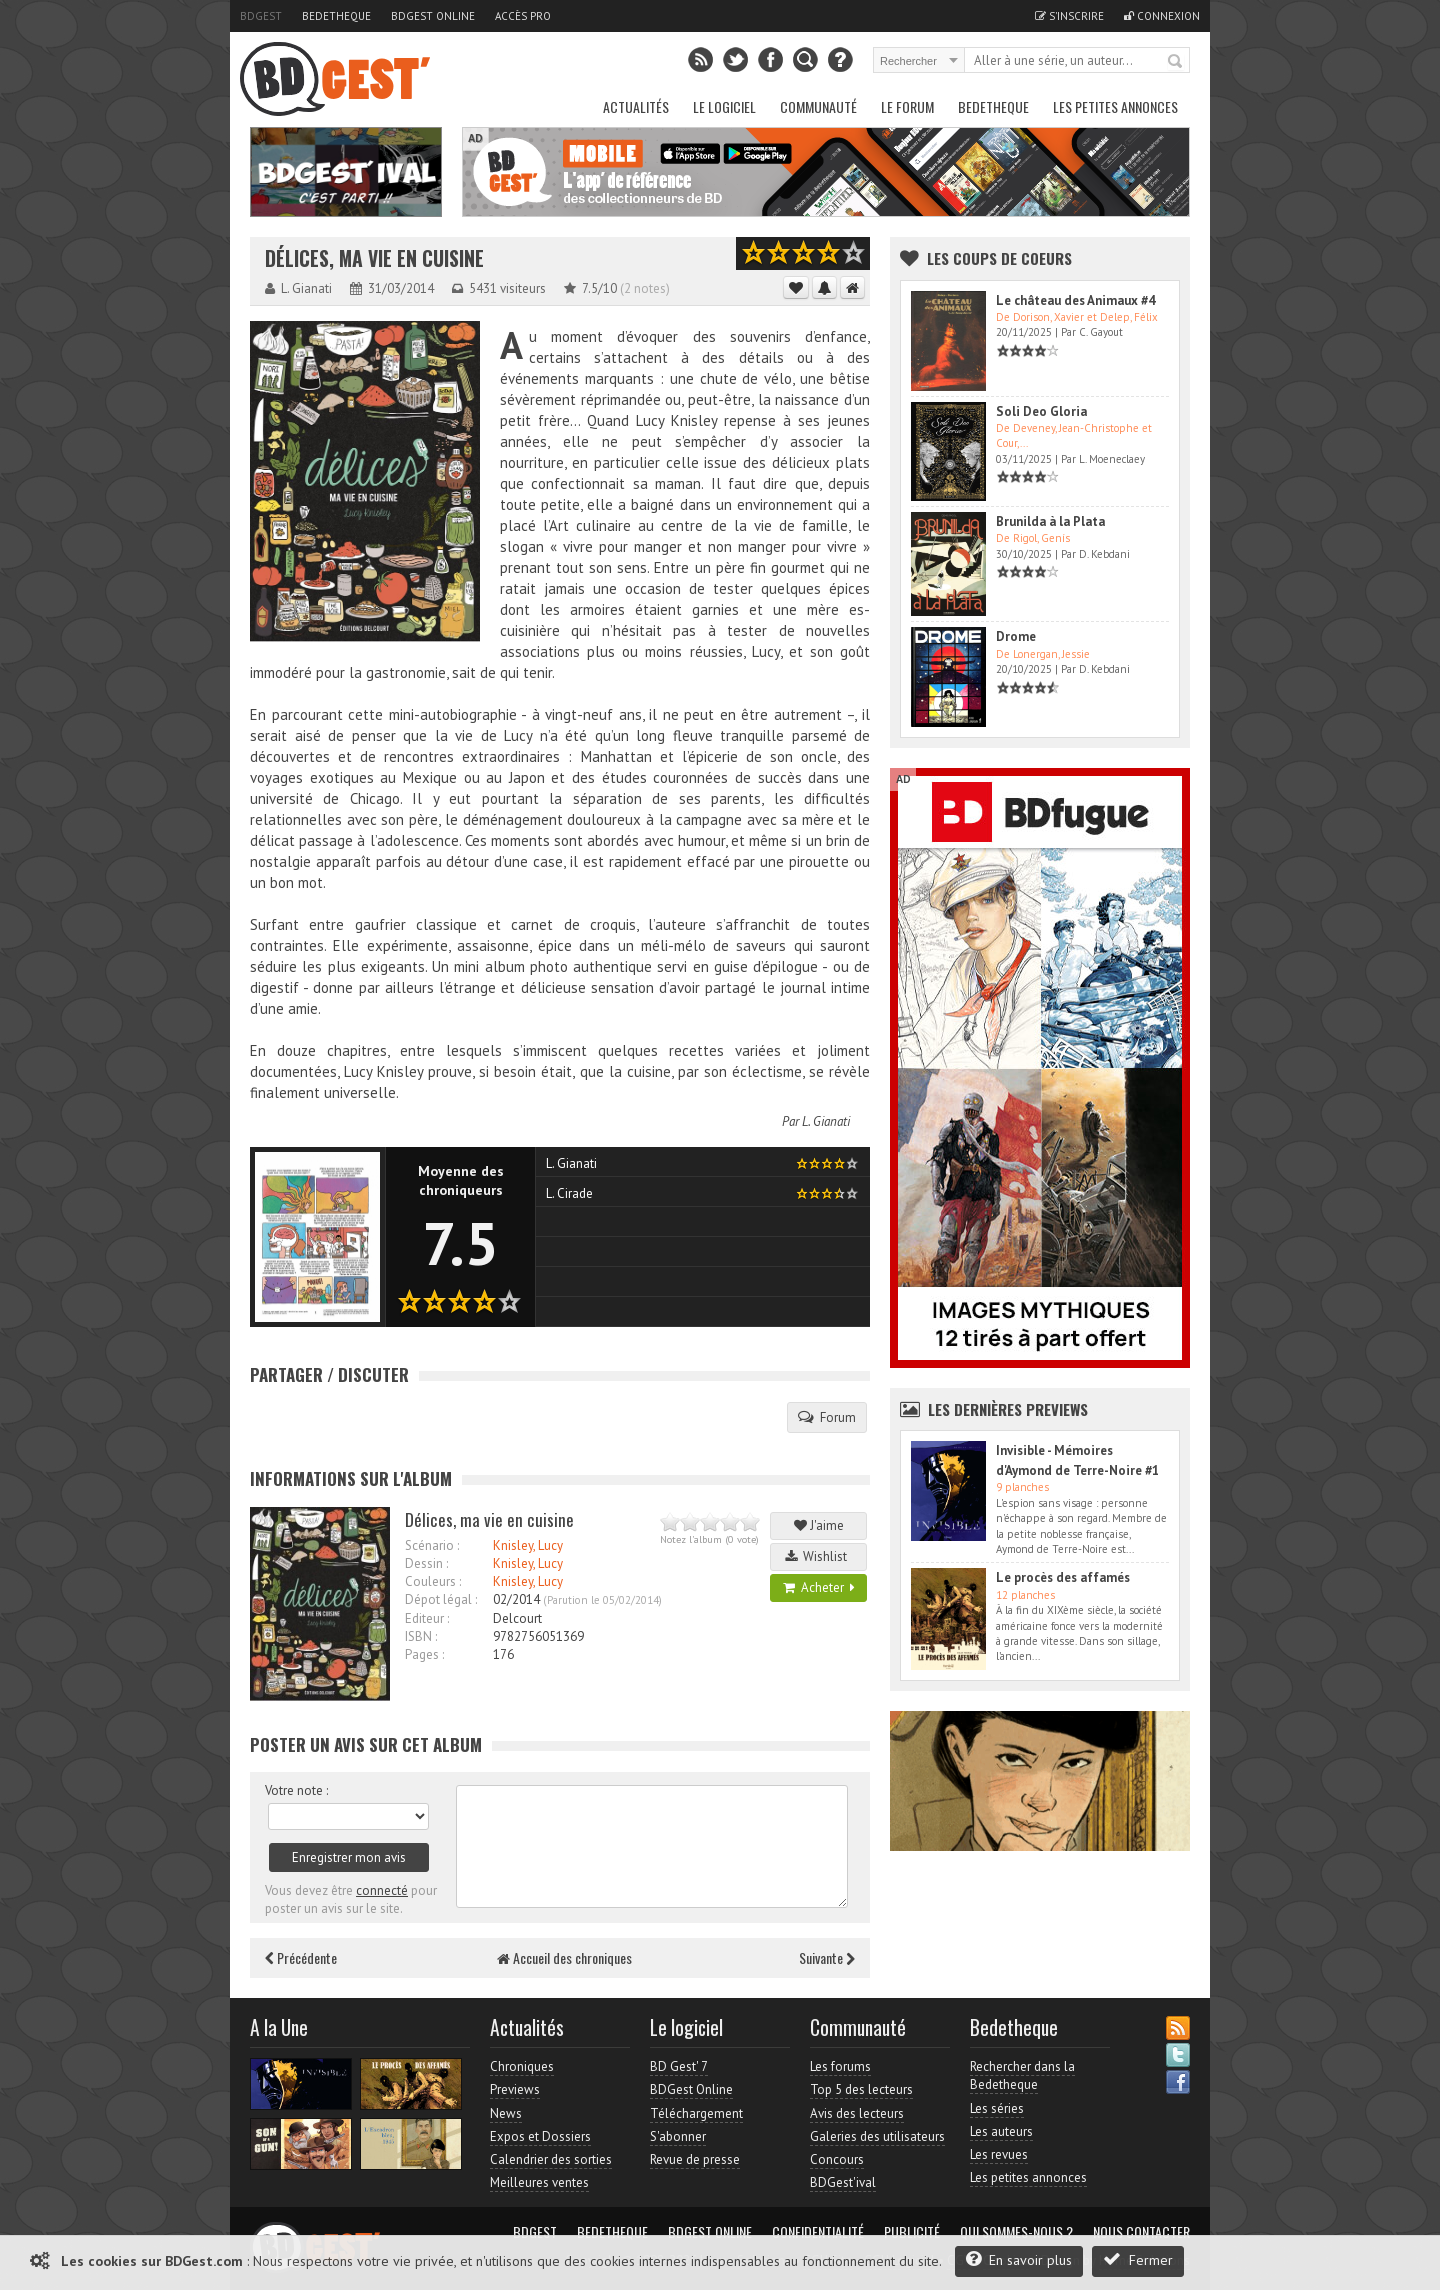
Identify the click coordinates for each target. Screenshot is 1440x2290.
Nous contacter (1141, 2232)
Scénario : (432, 1545)
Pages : (424, 1654)
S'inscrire (1069, 16)
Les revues (999, 2154)
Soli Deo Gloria (1041, 411)
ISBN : (421, 1636)
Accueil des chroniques (564, 1957)
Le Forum (907, 106)
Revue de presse (695, 2159)
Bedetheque (336, 16)
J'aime (819, 1525)
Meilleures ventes (539, 2182)
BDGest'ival (843, 2182)
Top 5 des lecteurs (861, 2089)
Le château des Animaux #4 (1075, 300)
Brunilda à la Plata (1050, 521)
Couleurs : (433, 1581)
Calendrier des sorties (551, 2159)
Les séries (997, 2108)
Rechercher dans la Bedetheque (1022, 2075)
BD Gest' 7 (679, 2066)
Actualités (636, 106)
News (506, 2113)
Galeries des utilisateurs (877, 2136)
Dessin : (426, 1563)
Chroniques (522, 2066)
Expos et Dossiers (540, 2136)
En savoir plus (1019, 2259)
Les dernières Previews (1008, 1409)
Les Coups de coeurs (999, 258)
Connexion (1162, 16)
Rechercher (1176, 62)
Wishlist (819, 1556)
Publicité (912, 2232)
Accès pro (523, 16)
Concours (837, 2159)
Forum (827, 1417)
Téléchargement (696, 2113)
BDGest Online (433, 16)
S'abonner (678, 2136)
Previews (515, 2089)
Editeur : (427, 1618)
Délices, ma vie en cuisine (374, 258)
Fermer (1138, 2259)
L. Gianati (826, 1121)
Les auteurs (1001, 2131)
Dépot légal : (441, 1599)
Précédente (301, 1957)
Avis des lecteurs (857, 2113)
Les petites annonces (1115, 106)
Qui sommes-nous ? (1016, 2232)
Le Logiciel (724, 106)
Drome (1016, 636)
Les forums (840, 2066)
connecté (382, 1890)
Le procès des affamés (1063, 1577)
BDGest (261, 16)
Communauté (818, 106)
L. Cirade (569, 1193)
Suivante (827, 1957)
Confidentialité (818, 2232)
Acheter (819, 1587)
